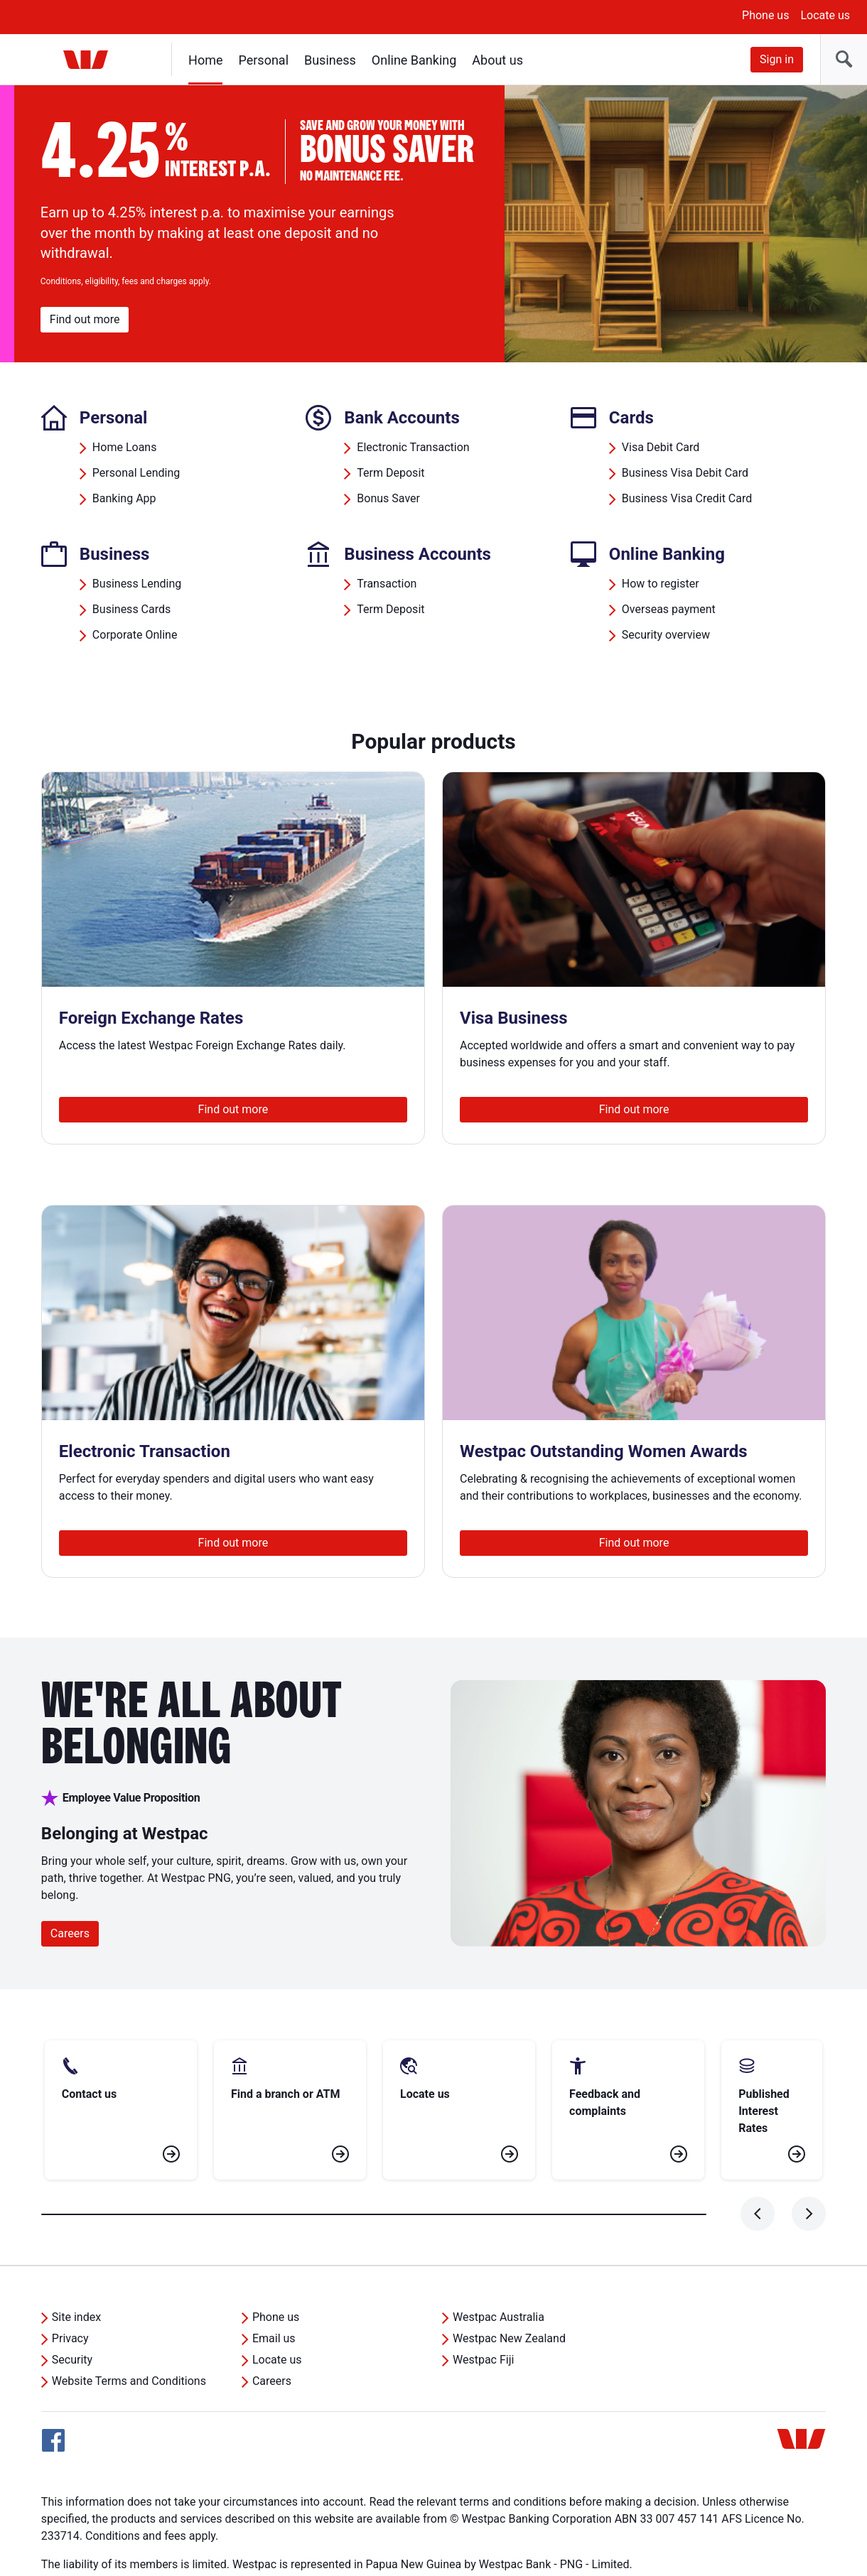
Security (72, 2308)
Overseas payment (669, 609)
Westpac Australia (498, 2266)
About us (497, 60)
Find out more (85, 319)
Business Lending (136, 583)
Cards (631, 418)
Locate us (825, 15)
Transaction (386, 583)
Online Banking (414, 60)
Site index (76, 2266)
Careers (70, 1933)
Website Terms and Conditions (129, 2330)
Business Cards (131, 609)
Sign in (777, 59)
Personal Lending (136, 473)
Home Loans (124, 447)
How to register (660, 583)
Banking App (124, 498)
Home (205, 60)
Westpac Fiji (483, 2308)
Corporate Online (135, 635)
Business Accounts (417, 554)
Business (330, 60)
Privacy (70, 2287)
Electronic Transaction (413, 447)
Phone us (765, 15)
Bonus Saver (388, 498)
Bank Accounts (401, 418)
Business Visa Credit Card (687, 498)
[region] (433, 223)
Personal (263, 60)
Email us (274, 2287)
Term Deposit (390, 473)
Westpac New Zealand (509, 2287)
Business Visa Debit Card (685, 473)
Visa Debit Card (660, 447)
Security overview (666, 635)
